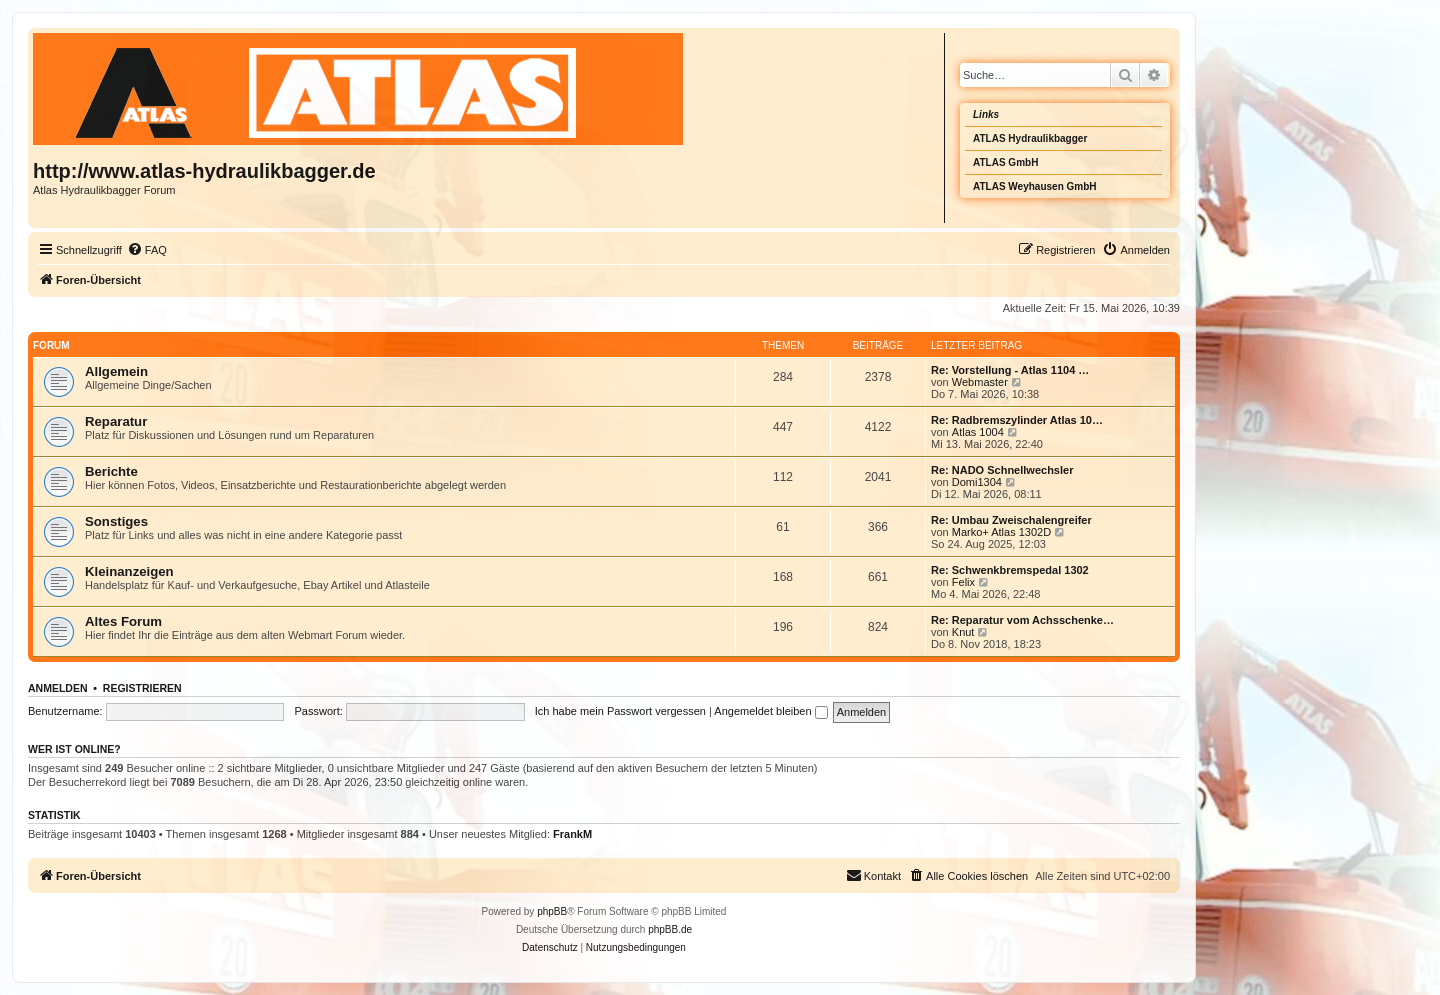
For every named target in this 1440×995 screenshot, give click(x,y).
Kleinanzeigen (129, 571)
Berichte (111, 471)
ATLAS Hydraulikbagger (1030, 138)
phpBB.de (670, 929)
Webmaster (980, 382)
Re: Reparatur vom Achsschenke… (1022, 620)
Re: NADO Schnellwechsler (1002, 470)
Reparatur (116, 421)
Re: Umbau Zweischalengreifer (1011, 520)
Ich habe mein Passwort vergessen (620, 711)
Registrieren (142, 688)
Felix (963, 582)
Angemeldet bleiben (770, 711)
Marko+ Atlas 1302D (1001, 532)
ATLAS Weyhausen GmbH (1035, 186)
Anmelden (58, 688)
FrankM (572, 834)
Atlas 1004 (978, 432)
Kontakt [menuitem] (873, 875)
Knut (963, 632)
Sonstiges (116, 521)
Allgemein (116, 371)
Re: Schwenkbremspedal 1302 (1010, 570)
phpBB (552, 911)
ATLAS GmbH (1005, 162)
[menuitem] (147, 250)
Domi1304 (977, 482)
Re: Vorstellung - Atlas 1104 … (1010, 370)
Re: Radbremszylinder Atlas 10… (1017, 420)
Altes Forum (123, 621)
